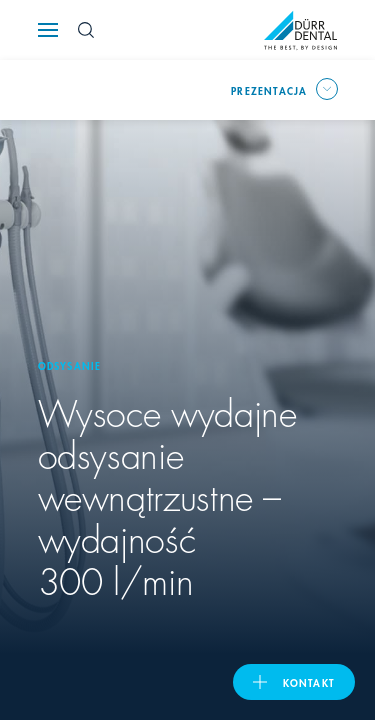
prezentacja (269, 90)
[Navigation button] (48, 30)
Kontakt (309, 682)
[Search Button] (86, 30)
